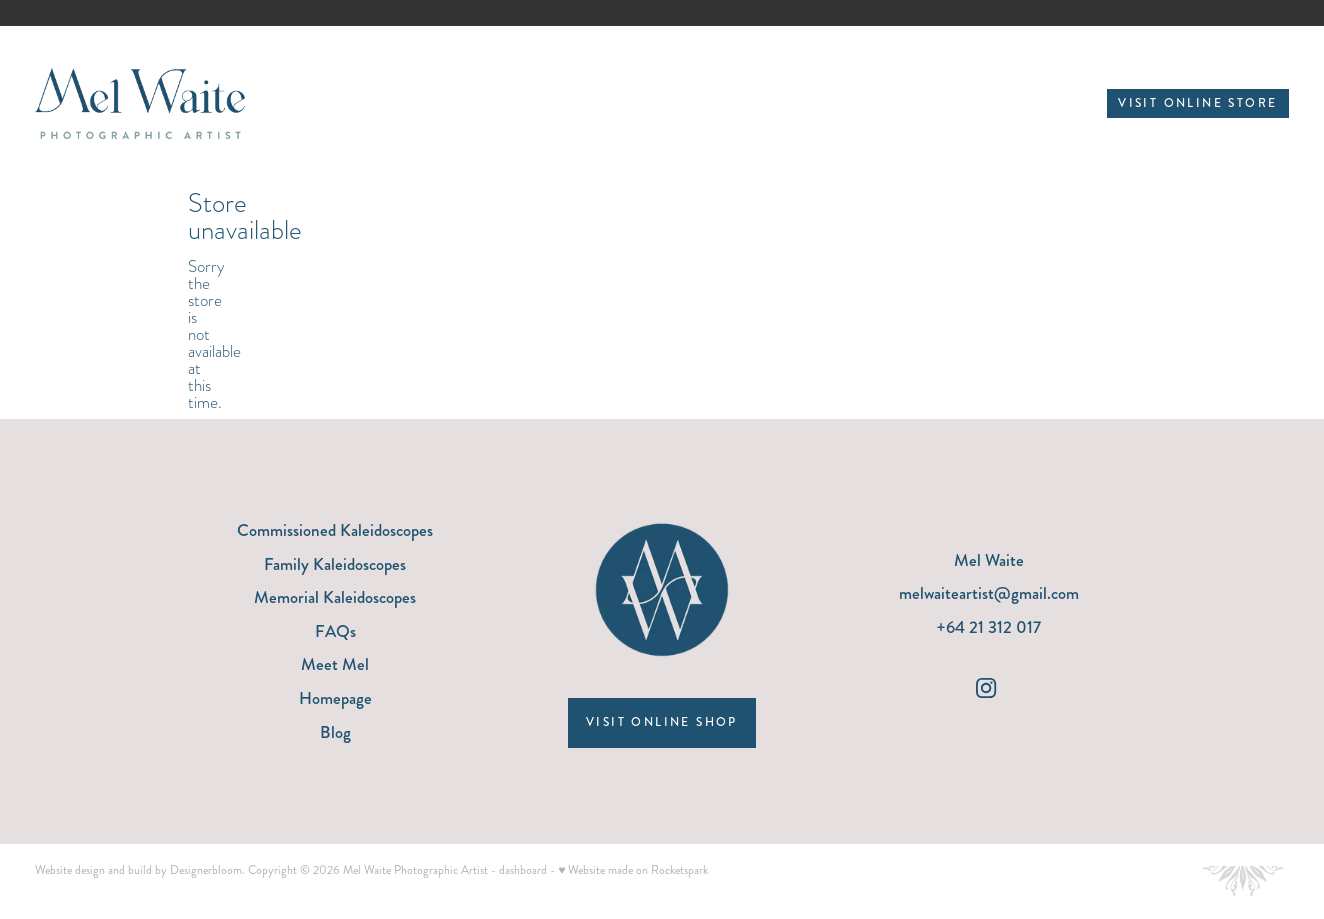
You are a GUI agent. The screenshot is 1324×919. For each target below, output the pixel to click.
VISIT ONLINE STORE (1197, 103)
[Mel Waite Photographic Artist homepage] (160, 103)
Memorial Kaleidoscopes (335, 597)
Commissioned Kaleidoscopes (335, 530)
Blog (335, 732)
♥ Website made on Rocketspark (633, 870)
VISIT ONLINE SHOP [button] (662, 722)
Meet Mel (335, 664)
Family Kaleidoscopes (335, 564)
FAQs (335, 631)
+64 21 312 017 (988, 627)
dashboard (523, 870)
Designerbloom (206, 870)
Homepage (335, 698)
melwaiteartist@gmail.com (989, 593)
